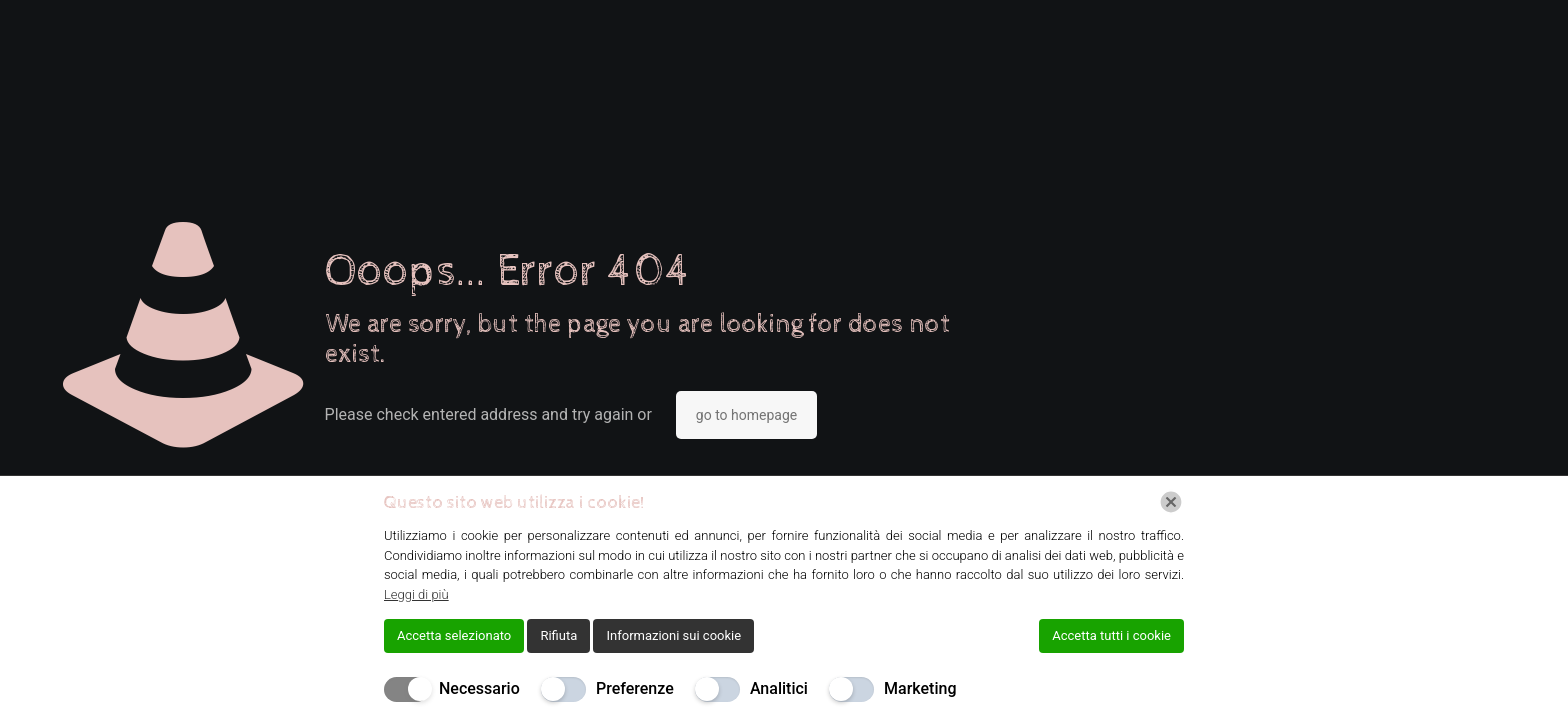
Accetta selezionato (454, 635)
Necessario (479, 688)
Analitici (779, 688)
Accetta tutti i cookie (1111, 635)
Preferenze (635, 688)
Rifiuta (558, 635)
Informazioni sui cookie (673, 635)
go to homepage (746, 415)
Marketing (920, 688)
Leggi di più (416, 594)
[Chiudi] (1171, 502)
